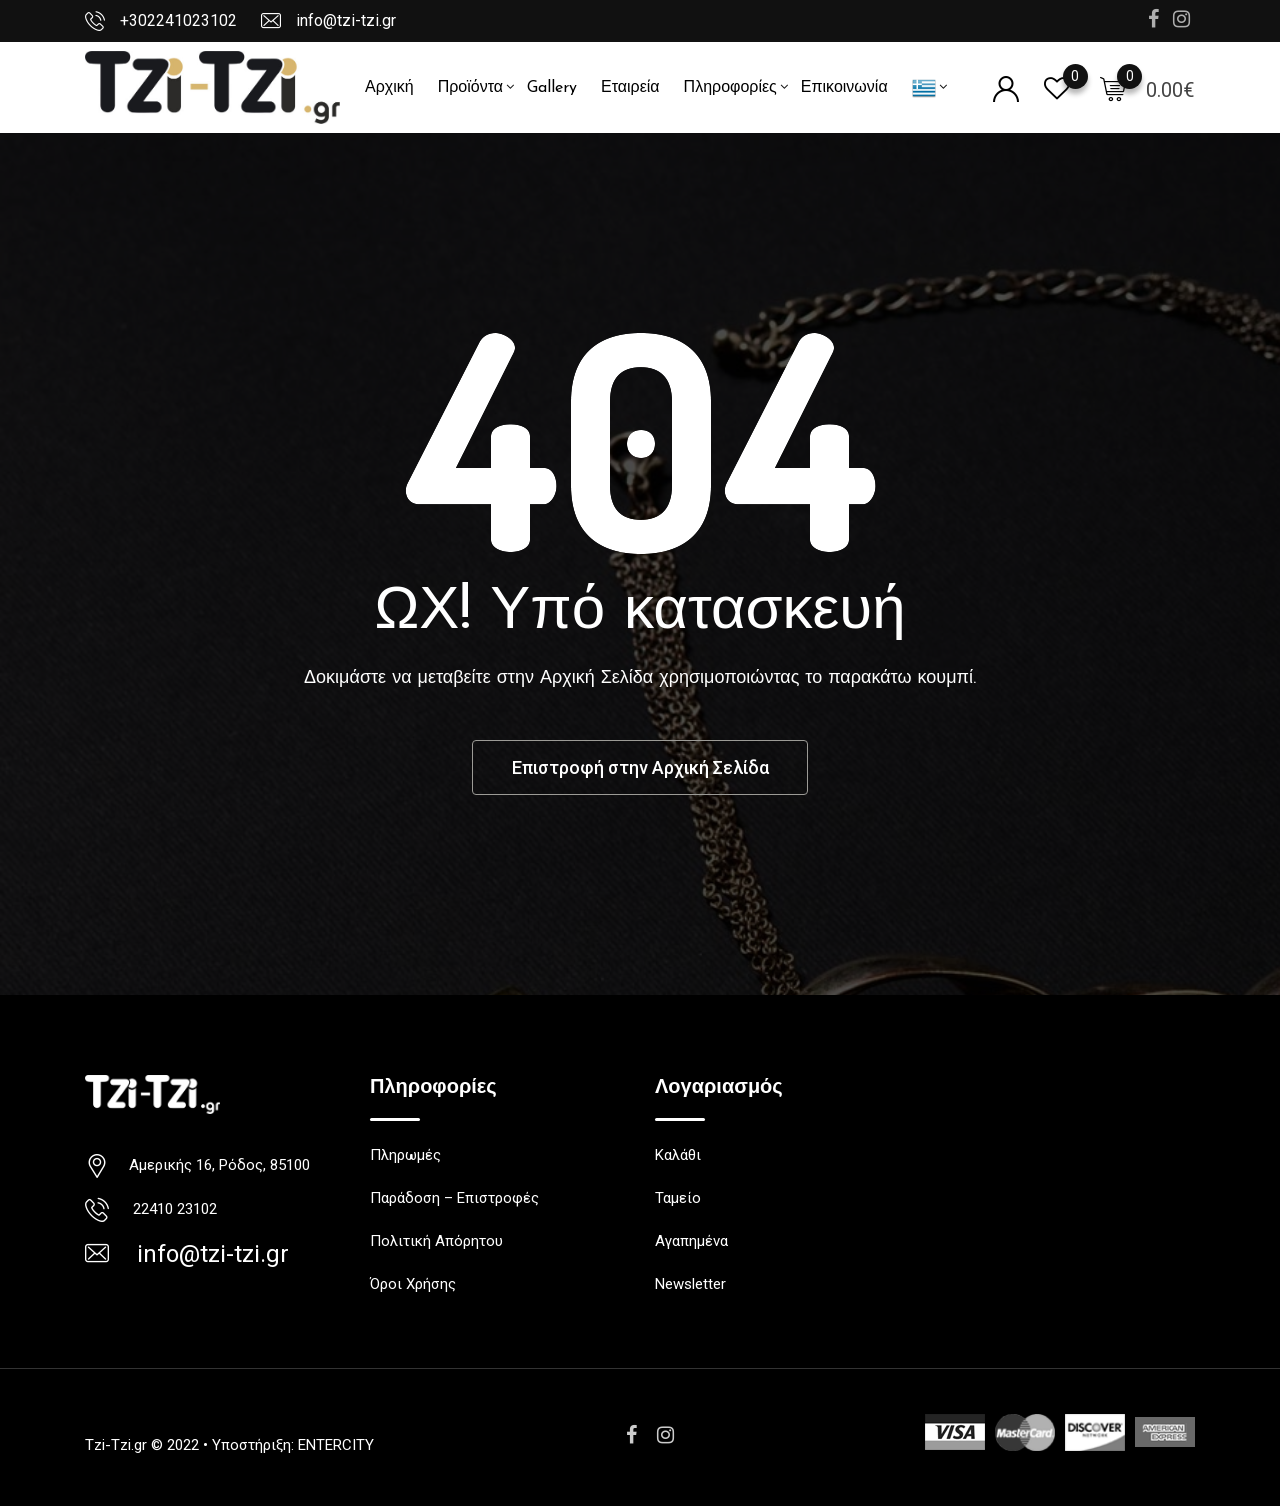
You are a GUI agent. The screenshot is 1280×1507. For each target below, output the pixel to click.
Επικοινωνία (844, 88)
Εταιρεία (630, 88)
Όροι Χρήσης (413, 1285)
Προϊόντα (470, 88)
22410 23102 (171, 1210)
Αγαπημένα (691, 1242)
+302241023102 (178, 20)
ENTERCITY (336, 1446)
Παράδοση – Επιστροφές (454, 1199)
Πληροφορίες (730, 88)
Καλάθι (678, 1156)
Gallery (552, 88)
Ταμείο (678, 1199)
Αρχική (389, 88)
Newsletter (690, 1285)
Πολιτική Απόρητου (436, 1242)
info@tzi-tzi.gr (346, 20)
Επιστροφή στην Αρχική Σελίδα (640, 767)
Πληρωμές (405, 1156)
